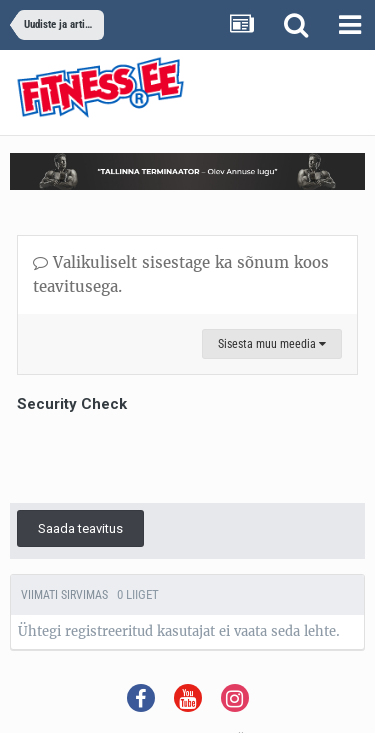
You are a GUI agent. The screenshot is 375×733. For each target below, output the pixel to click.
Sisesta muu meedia (272, 344)
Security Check (72, 404)
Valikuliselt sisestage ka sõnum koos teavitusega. (181, 274)
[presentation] (169, 457)
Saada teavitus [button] (80, 528)
